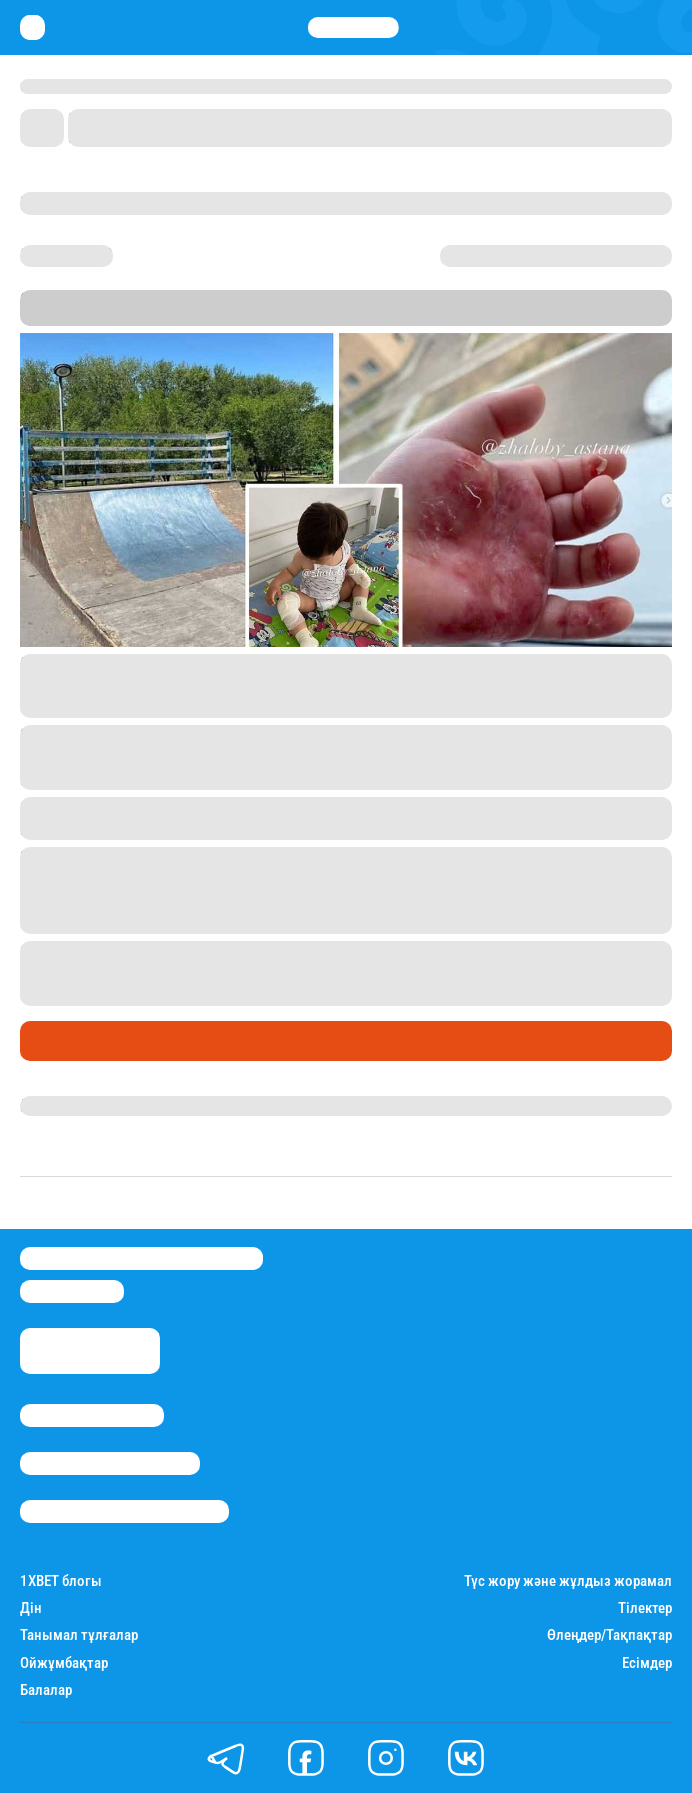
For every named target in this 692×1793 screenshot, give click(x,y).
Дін (31, 1608)
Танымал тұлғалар (79, 1635)
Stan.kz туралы (92, 1415)
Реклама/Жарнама (110, 1463)
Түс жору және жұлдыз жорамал (568, 1581)
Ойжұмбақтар (64, 1663)
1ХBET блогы (61, 1581)
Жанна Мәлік (68, 1106)
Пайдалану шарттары (124, 1511)
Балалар (46, 1690)
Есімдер (647, 1663)
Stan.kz (416, 316)
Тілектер (645, 1608)
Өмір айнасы (74, 1040)
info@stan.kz (72, 1291)
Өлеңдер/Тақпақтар (609, 1635)
